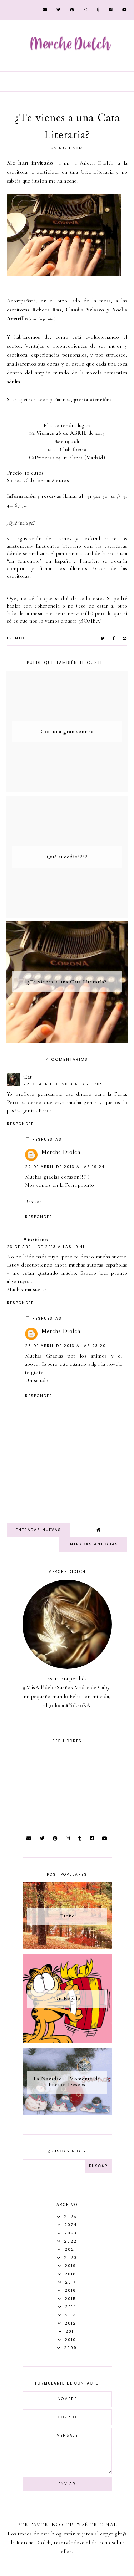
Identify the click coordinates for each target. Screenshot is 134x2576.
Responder (20, 1123)
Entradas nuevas (38, 1530)
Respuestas (47, 1139)
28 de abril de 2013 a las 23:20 (65, 1346)
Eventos (17, 638)
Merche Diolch (60, 1152)
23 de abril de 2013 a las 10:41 (46, 1246)
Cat (27, 1076)
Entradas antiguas (93, 1544)
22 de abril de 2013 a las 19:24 (65, 1167)
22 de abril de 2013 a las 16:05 (63, 1084)
